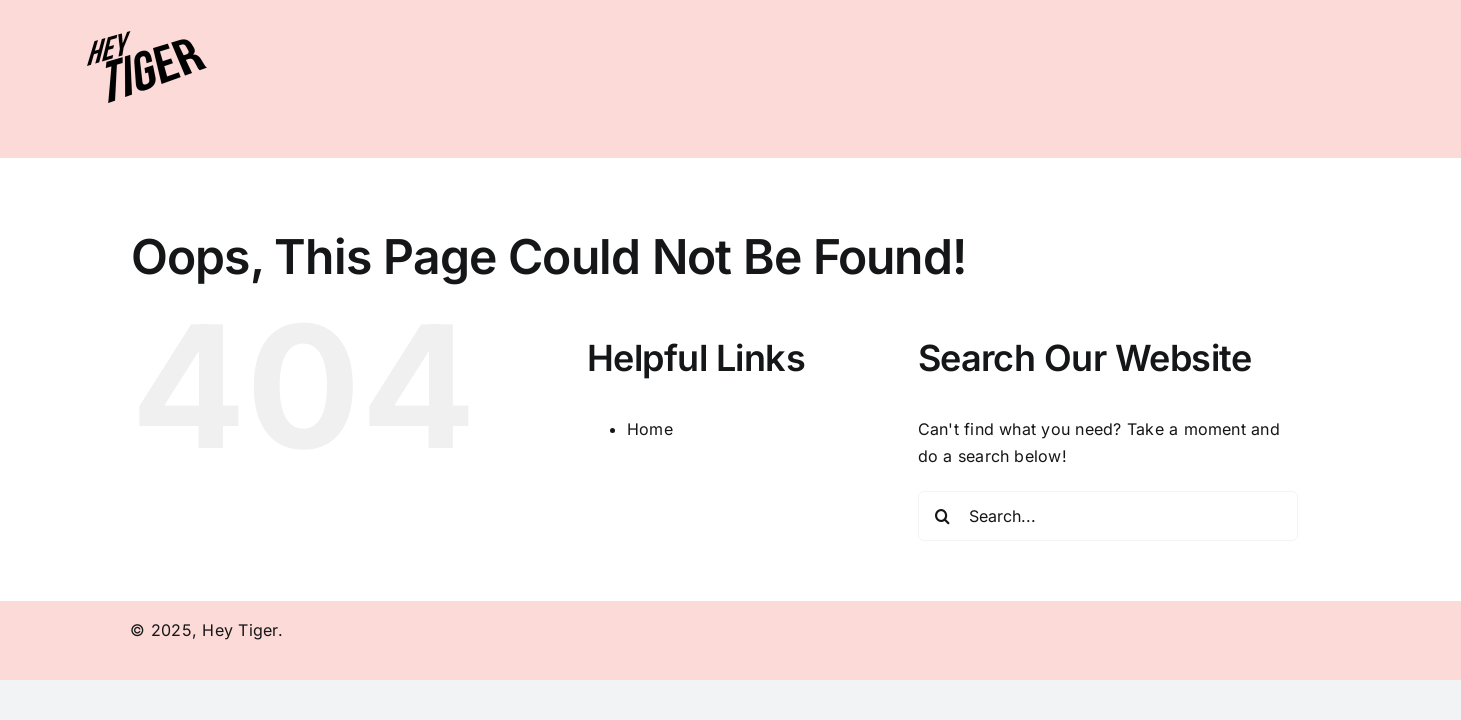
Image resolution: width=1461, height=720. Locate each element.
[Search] (943, 516)
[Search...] (1108, 516)
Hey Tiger (239, 630)
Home (650, 429)
